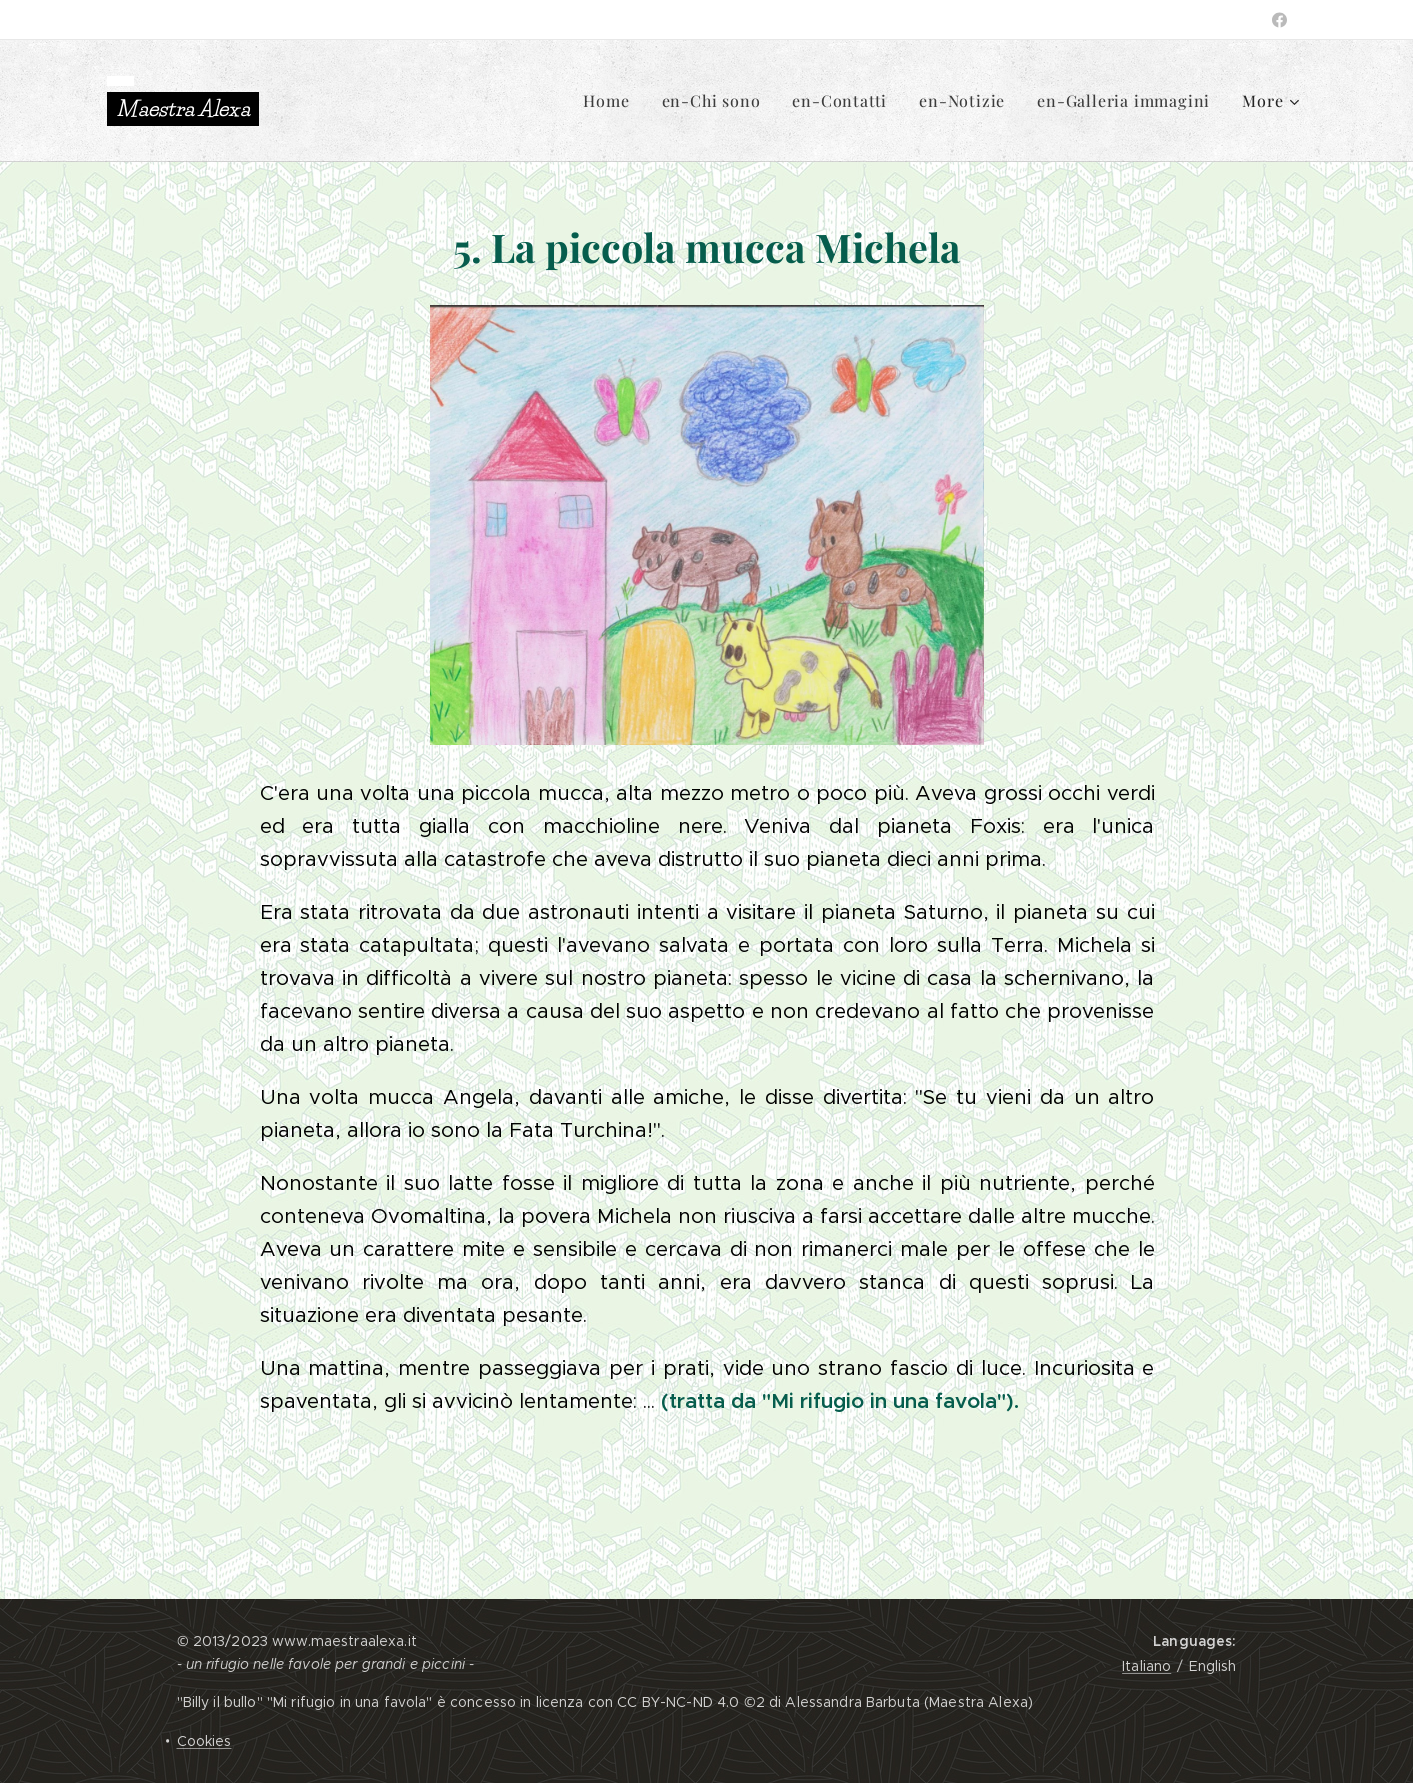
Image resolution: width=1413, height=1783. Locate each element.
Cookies (204, 1741)
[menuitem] (611, 101)
